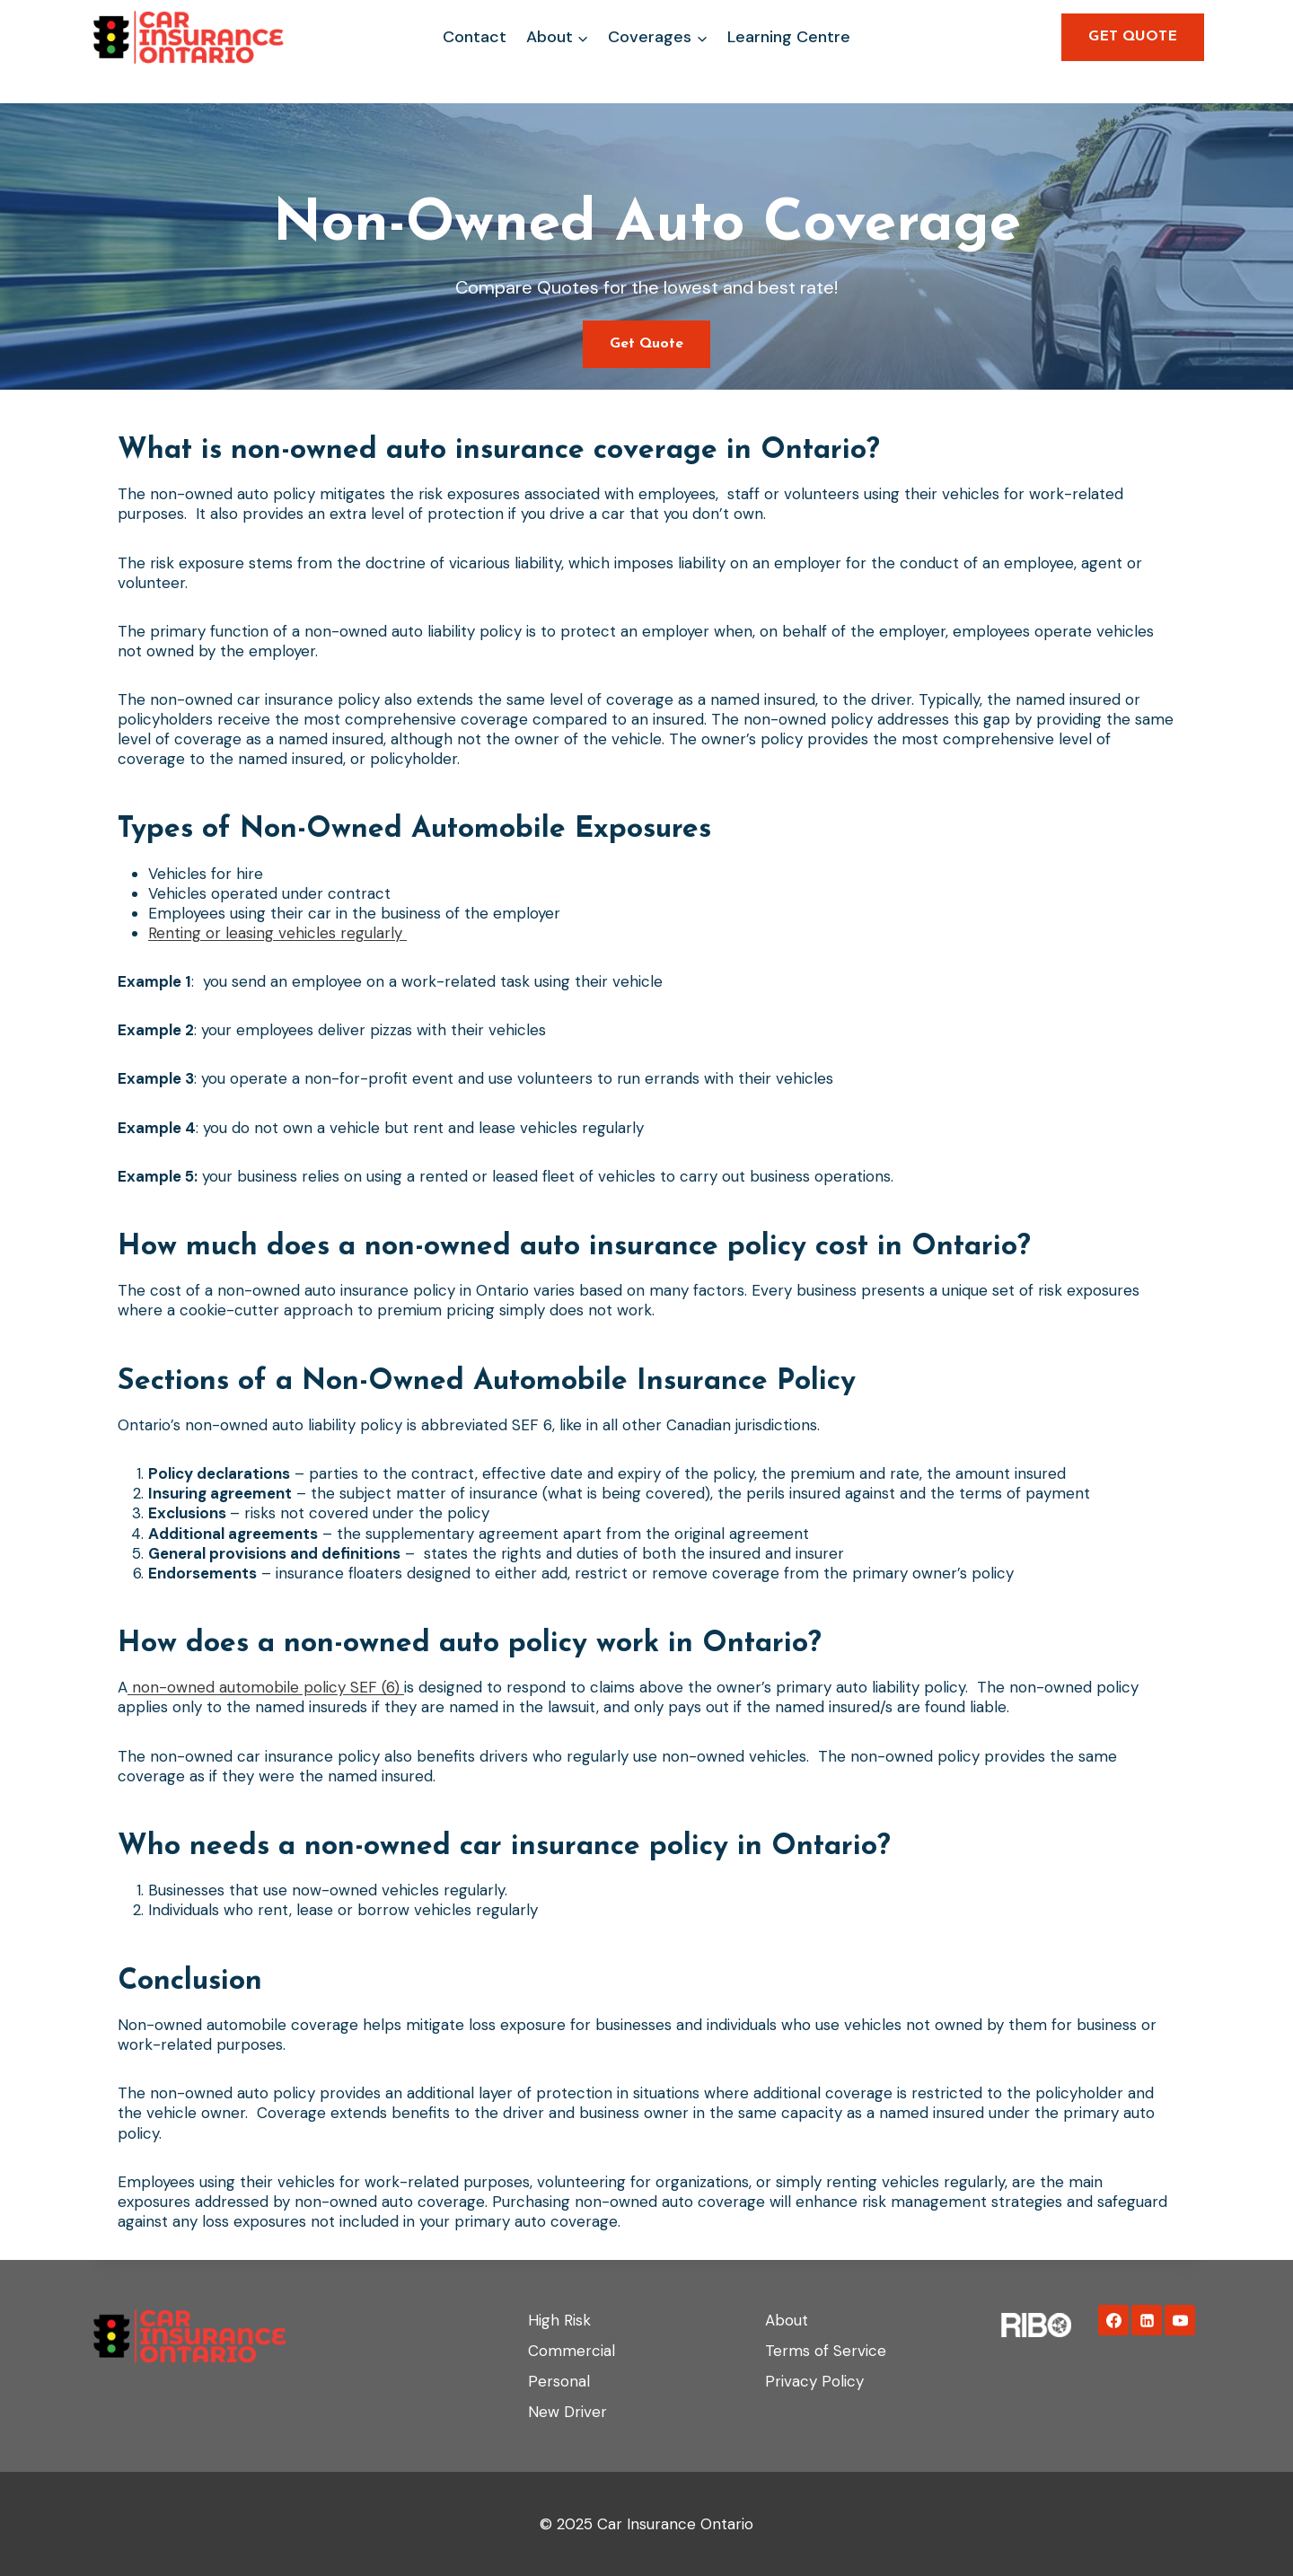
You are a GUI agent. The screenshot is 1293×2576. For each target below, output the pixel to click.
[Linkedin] (1146, 2320)
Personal (559, 2381)
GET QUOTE (1132, 37)
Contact (474, 37)
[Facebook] (1113, 2320)
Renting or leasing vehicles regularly (277, 933)
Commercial (571, 2351)
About (786, 2320)
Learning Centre (788, 37)
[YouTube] (1180, 2320)
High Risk (559, 2320)
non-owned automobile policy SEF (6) (266, 1687)
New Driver (567, 2412)
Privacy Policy (814, 2381)
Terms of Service (825, 2351)
